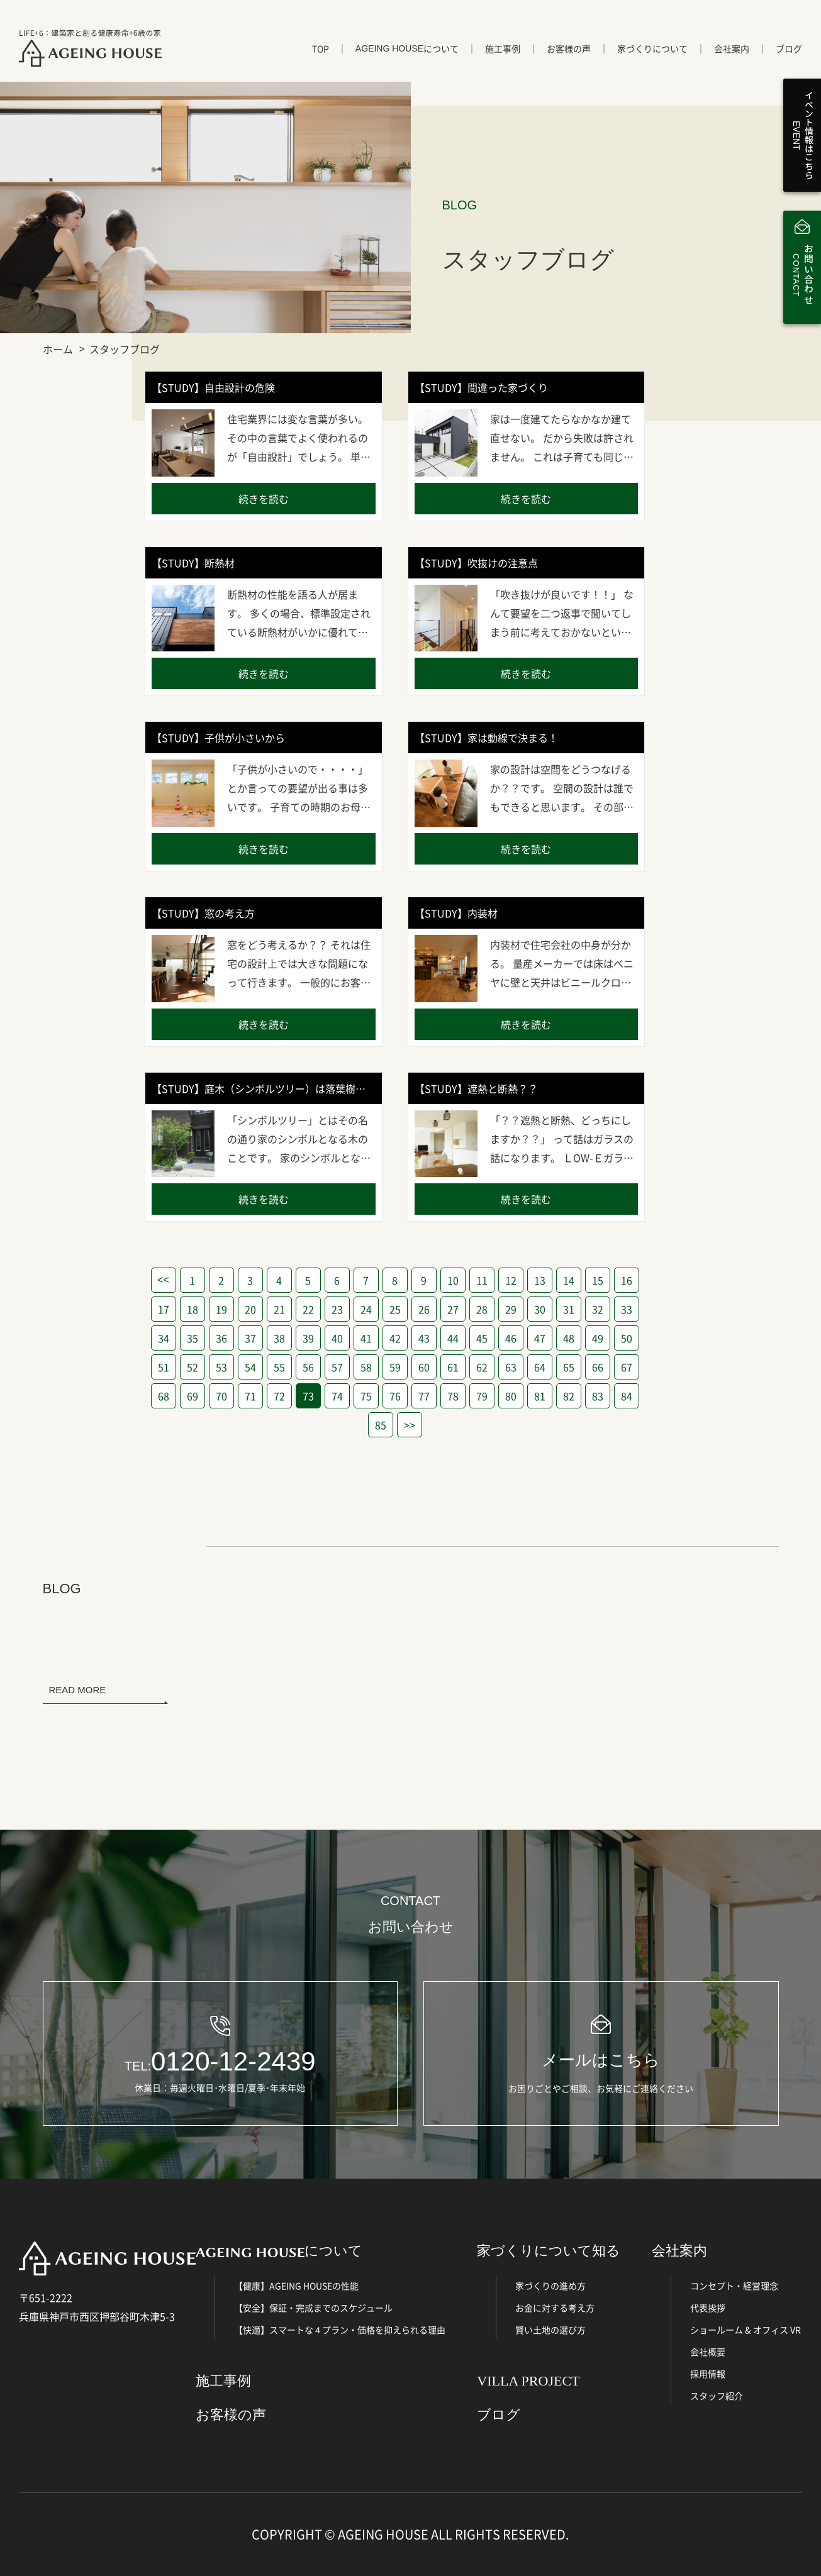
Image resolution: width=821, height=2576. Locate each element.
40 (337, 1338)
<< (163, 1279)
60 (424, 1366)
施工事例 (502, 48)
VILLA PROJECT (528, 2381)
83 (597, 1395)
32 (597, 1309)
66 (597, 1366)
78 (453, 1395)
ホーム (58, 349)
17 (163, 1309)
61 (453, 1366)
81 (539, 1395)
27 (453, 1309)
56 (308, 1366)
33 (626, 1309)
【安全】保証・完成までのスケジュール (313, 2307)
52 (192, 1366)
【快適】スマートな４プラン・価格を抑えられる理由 (339, 2329)
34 (163, 1338)
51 (163, 1366)
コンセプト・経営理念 (734, 2285)
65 (568, 1366)
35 (192, 1338)
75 (366, 1395)
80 (511, 1395)
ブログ (789, 48)
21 (279, 1309)
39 (308, 1338)
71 (250, 1395)
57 (337, 1366)
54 (250, 1366)
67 (626, 1366)
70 (221, 1395)
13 (539, 1280)
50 (626, 1338)
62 (482, 1366)
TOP (320, 48)
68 (163, 1395)
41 (366, 1338)
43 (424, 1338)
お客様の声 (569, 48)
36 (221, 1338)
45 (482, 1338)
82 (568, 1395)
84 (626, 1395)
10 (453, 1280)
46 (511, 1338)
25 (395, 1309)
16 (626, 1280)
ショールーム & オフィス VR (745, 2329)
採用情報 (707, 2373)
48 (568, 1338)
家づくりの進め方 (550, 2285)
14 (568, 1280)
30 (539, 1309)
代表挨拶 (707, 2307)
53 (221, 1366)
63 (511, 1366)
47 (539, 1338)
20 (250, 1309)
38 (279, 1338)
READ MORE (77, 1689)
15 (597, 1280)
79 (482, 1395)
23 (337, 1309)
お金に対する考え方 (555, 2307)
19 (221, 1309)
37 (250, 1338)
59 (395, 1366)
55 (279, 1366)
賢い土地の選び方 (550, 2329)
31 (568, 1309)
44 (453, 1338)
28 (482, 1309)
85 (380, 1424)
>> (409, 1424)
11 (482, 1280)
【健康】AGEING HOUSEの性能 (296, 2285)
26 (424, 1309)
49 (597, 1338)
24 (366, 1309)
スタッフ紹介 (716, 2395)
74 (337, 1395)
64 (539, 1366)
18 (192, 1309)
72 (279, 1395)
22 (308, 1309)
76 (395, 1395)
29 (511, 1309)
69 (192, 1395)
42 (395, 1338)
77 (424, 1395)
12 (511, 1280)
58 (366, 1366)
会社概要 (707, 2351)
